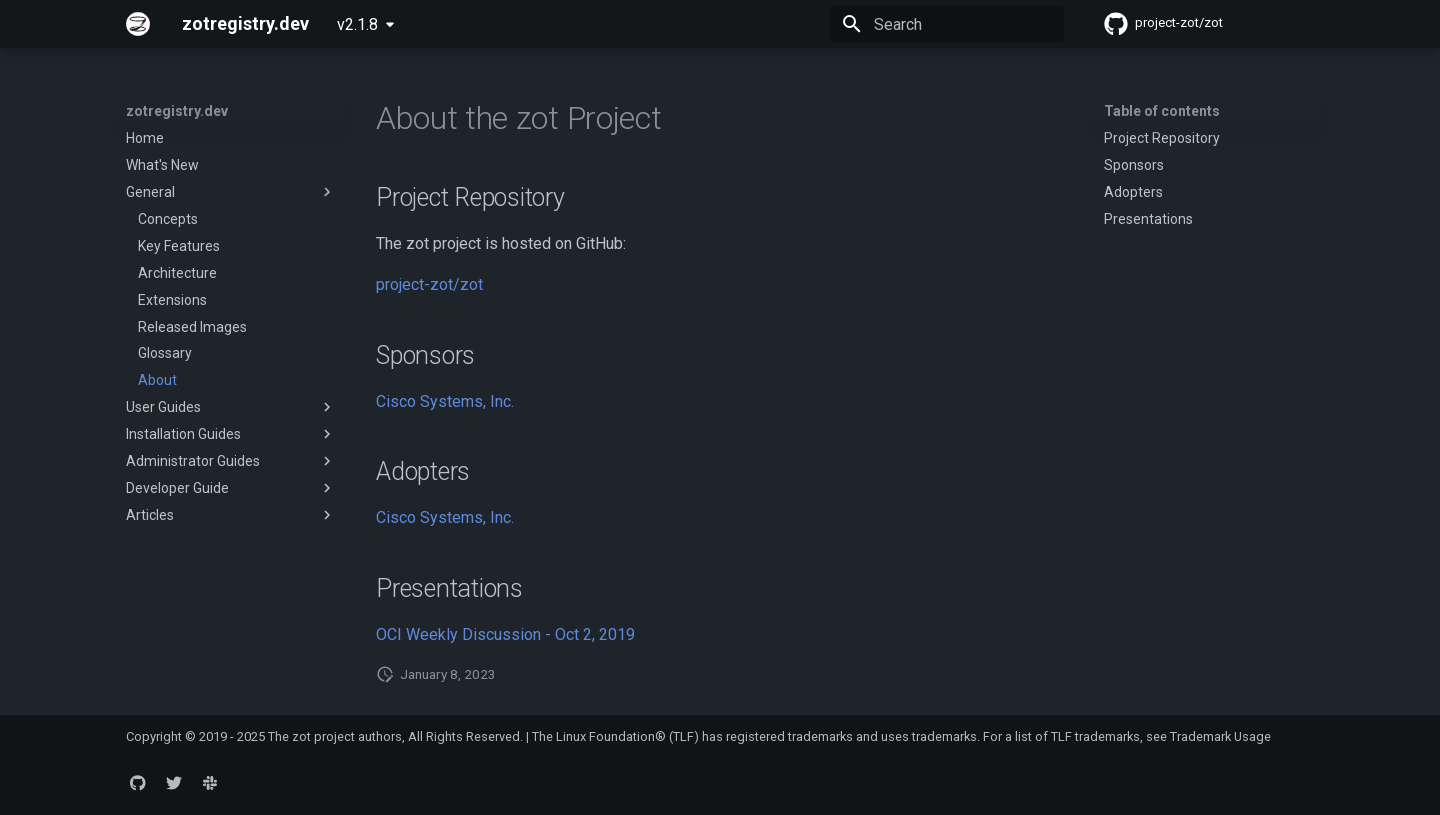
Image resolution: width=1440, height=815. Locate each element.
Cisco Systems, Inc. (445, 401)
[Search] (947, 24)
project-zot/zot (429, 284)
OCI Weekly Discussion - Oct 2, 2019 (505, 634)
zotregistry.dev (177, 111)
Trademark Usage (1220, 736)
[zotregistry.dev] (138, 24)
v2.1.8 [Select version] (357, 24)
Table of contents (1162, 111)
